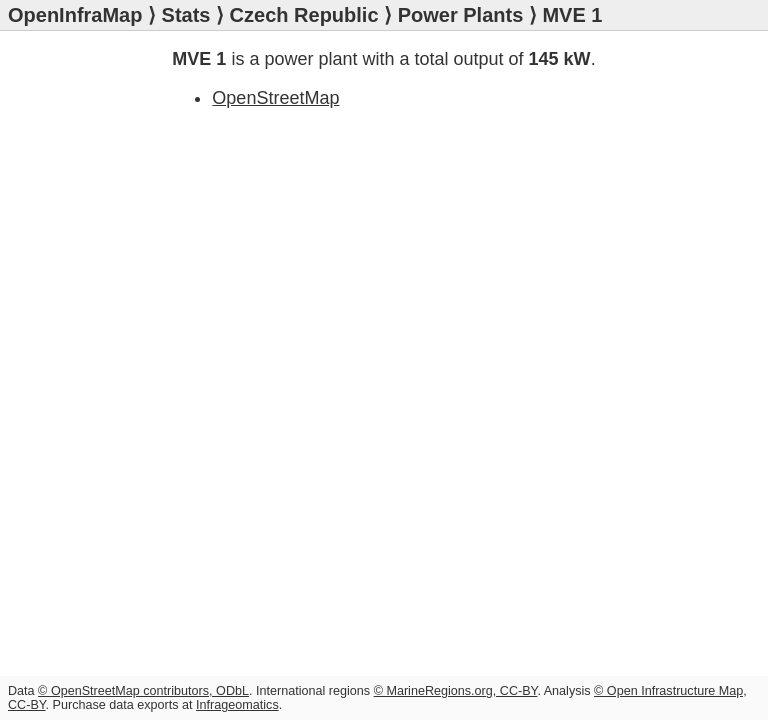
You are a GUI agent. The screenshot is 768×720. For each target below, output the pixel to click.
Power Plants (461, 15)
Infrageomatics (237, 705)
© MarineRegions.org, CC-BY (456, 691)
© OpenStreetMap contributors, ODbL (143, 691)
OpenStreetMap (275, 98)
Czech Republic (304, 15)
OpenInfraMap (75, 15)
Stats (186, 15)
